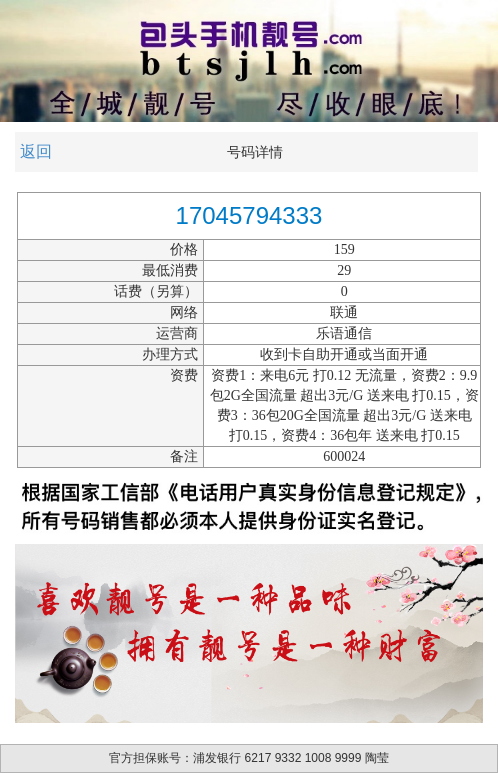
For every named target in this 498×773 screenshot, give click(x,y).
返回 (36, 151)
